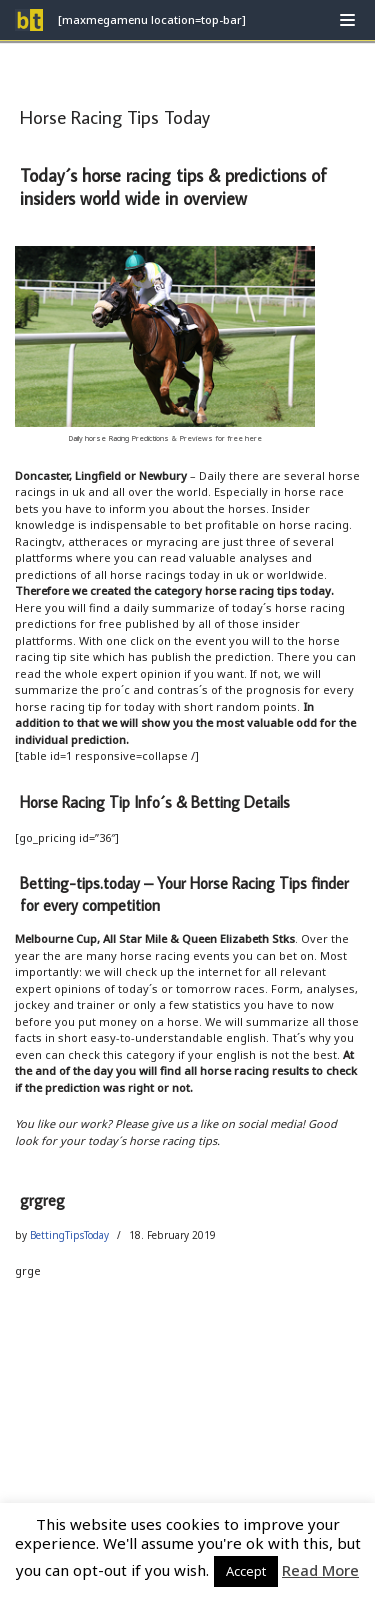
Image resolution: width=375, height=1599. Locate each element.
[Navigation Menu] (347, 20)
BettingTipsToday (69, 1235)
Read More (320, 1570)
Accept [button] (246, 1571)
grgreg (42, 1200)
